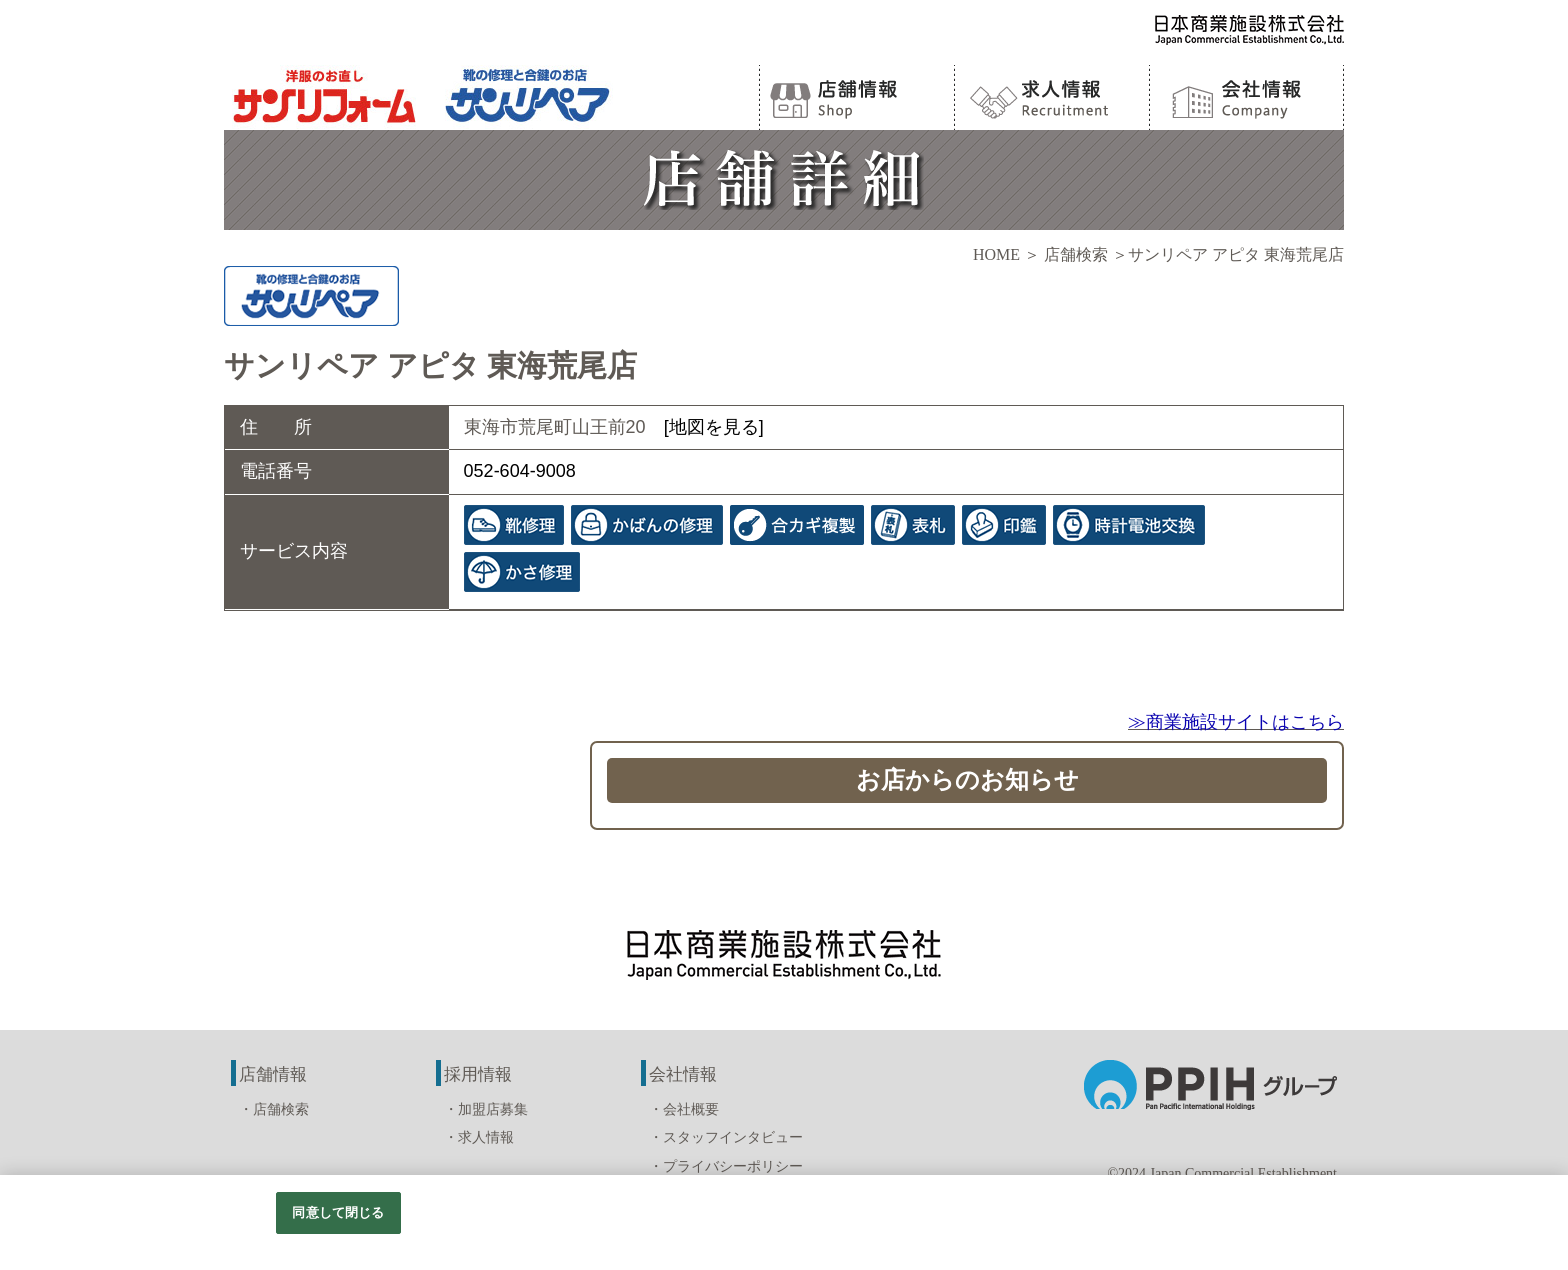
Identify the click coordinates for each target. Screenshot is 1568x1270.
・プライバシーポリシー (726, 1166)
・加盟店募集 (486, 1109)
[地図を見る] (714, 427)
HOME (996, 254)
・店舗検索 (274, 1109)
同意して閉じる (338, 1212)
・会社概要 (684, 1109)
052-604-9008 (520, 471)
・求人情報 (479, 1137)
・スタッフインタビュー (726, 1137)
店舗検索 (1076, 254)
